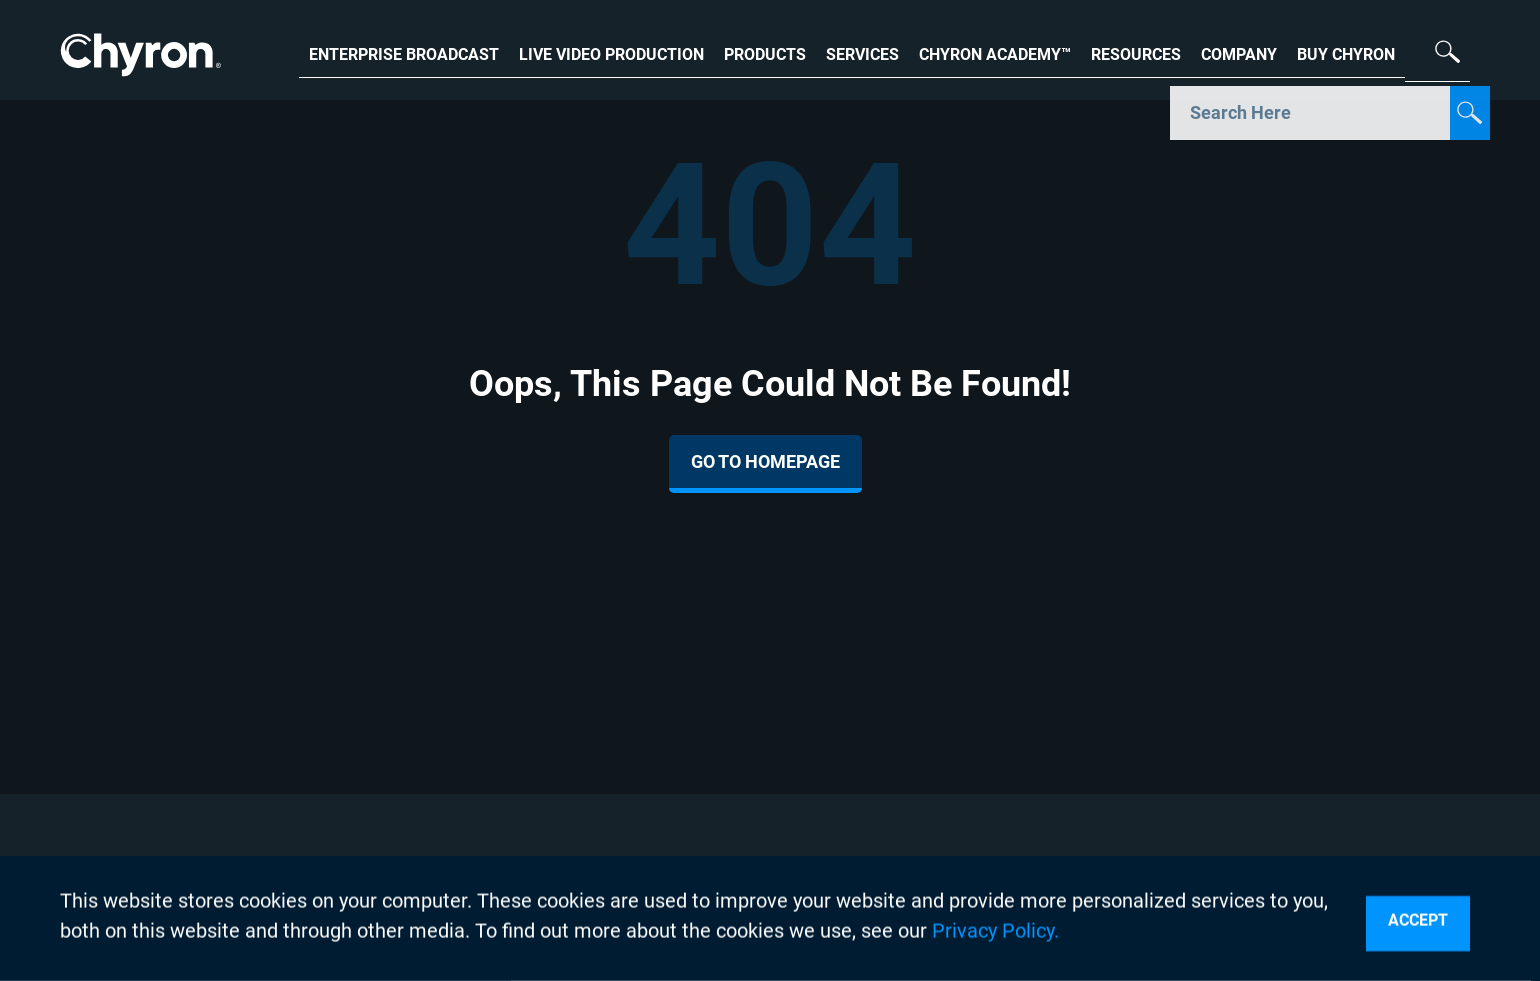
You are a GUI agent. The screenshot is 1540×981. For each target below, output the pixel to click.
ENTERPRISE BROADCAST (404, 52)
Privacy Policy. (995, 931)
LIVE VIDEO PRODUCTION (611, 52)
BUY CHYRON (1346, 52)
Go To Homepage (765, 461)
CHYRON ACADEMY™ (995, 52)
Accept (1418, 920)
